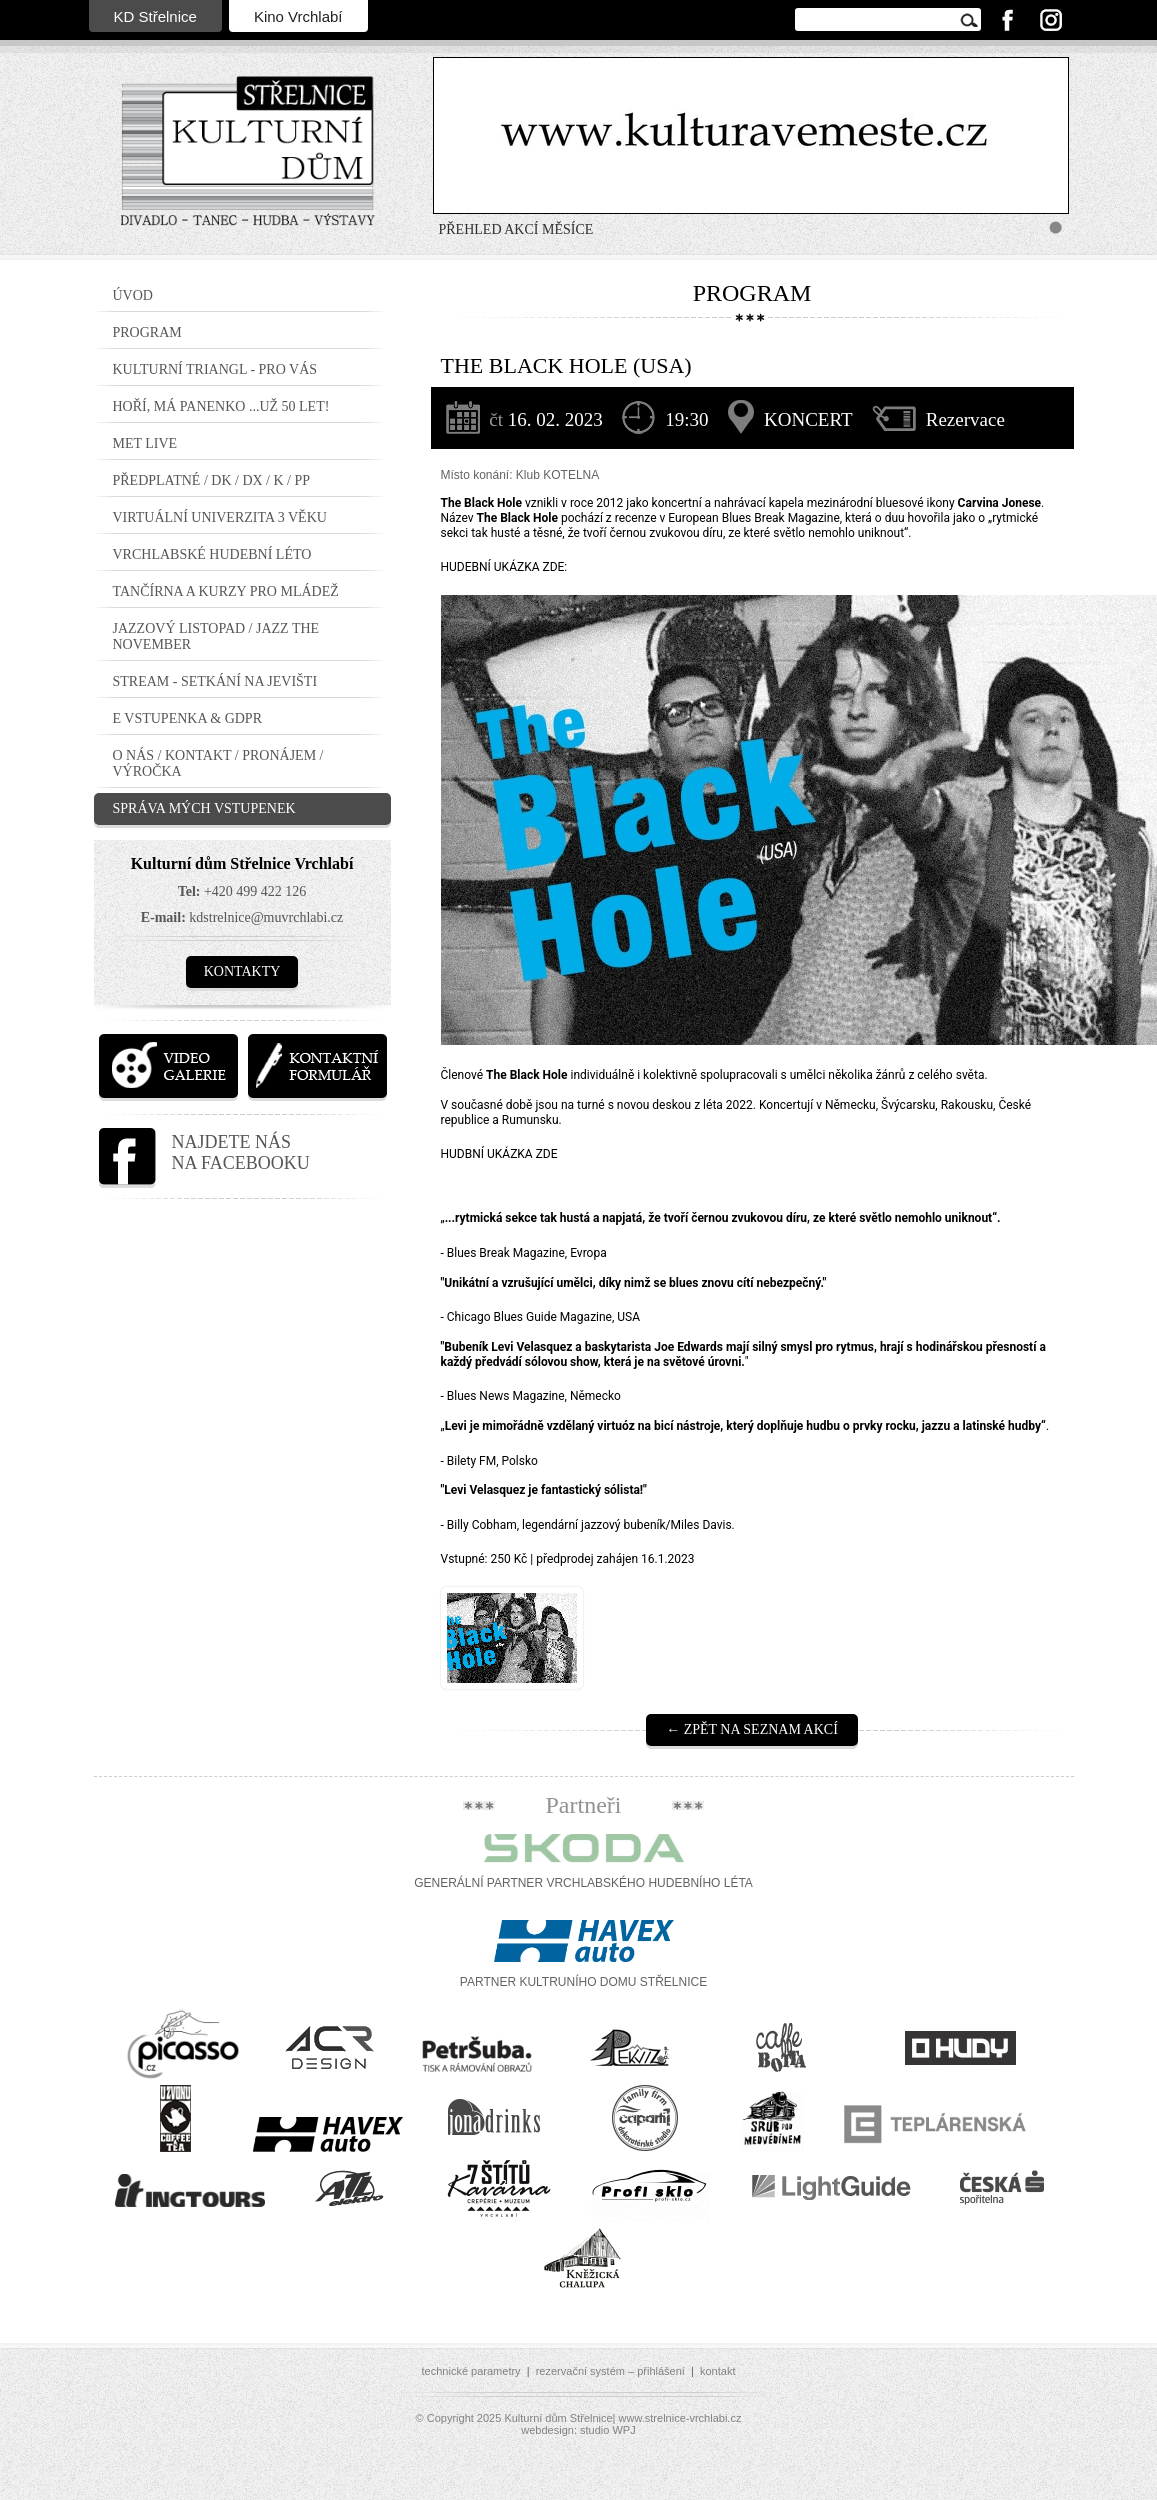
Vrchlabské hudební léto (212, 554)
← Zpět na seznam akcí (752, 1729)
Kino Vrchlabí (298, 16)
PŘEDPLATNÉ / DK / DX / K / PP (212, 480)
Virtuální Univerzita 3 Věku (220, 517)
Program (147, 332)
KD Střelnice (155, 16)
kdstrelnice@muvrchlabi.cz (266, 917)
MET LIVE (145, 443)
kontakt (717, 2371)
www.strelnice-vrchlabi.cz (680, 2418)
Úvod (133, 295)
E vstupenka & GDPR (188, 718)
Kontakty (242, 971)
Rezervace (965, 419)
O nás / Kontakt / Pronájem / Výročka (218, 763)
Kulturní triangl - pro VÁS (215, 369)
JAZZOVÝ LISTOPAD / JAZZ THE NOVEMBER (216, 636)
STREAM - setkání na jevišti (215, 681)
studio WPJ (608, 2430)
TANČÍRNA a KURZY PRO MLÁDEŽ (226, 591)
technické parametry (471, 2371)
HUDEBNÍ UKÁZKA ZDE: (504, 567)
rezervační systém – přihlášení (610, 2371)
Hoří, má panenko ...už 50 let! (221, 406)
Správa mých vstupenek (204, 808)
